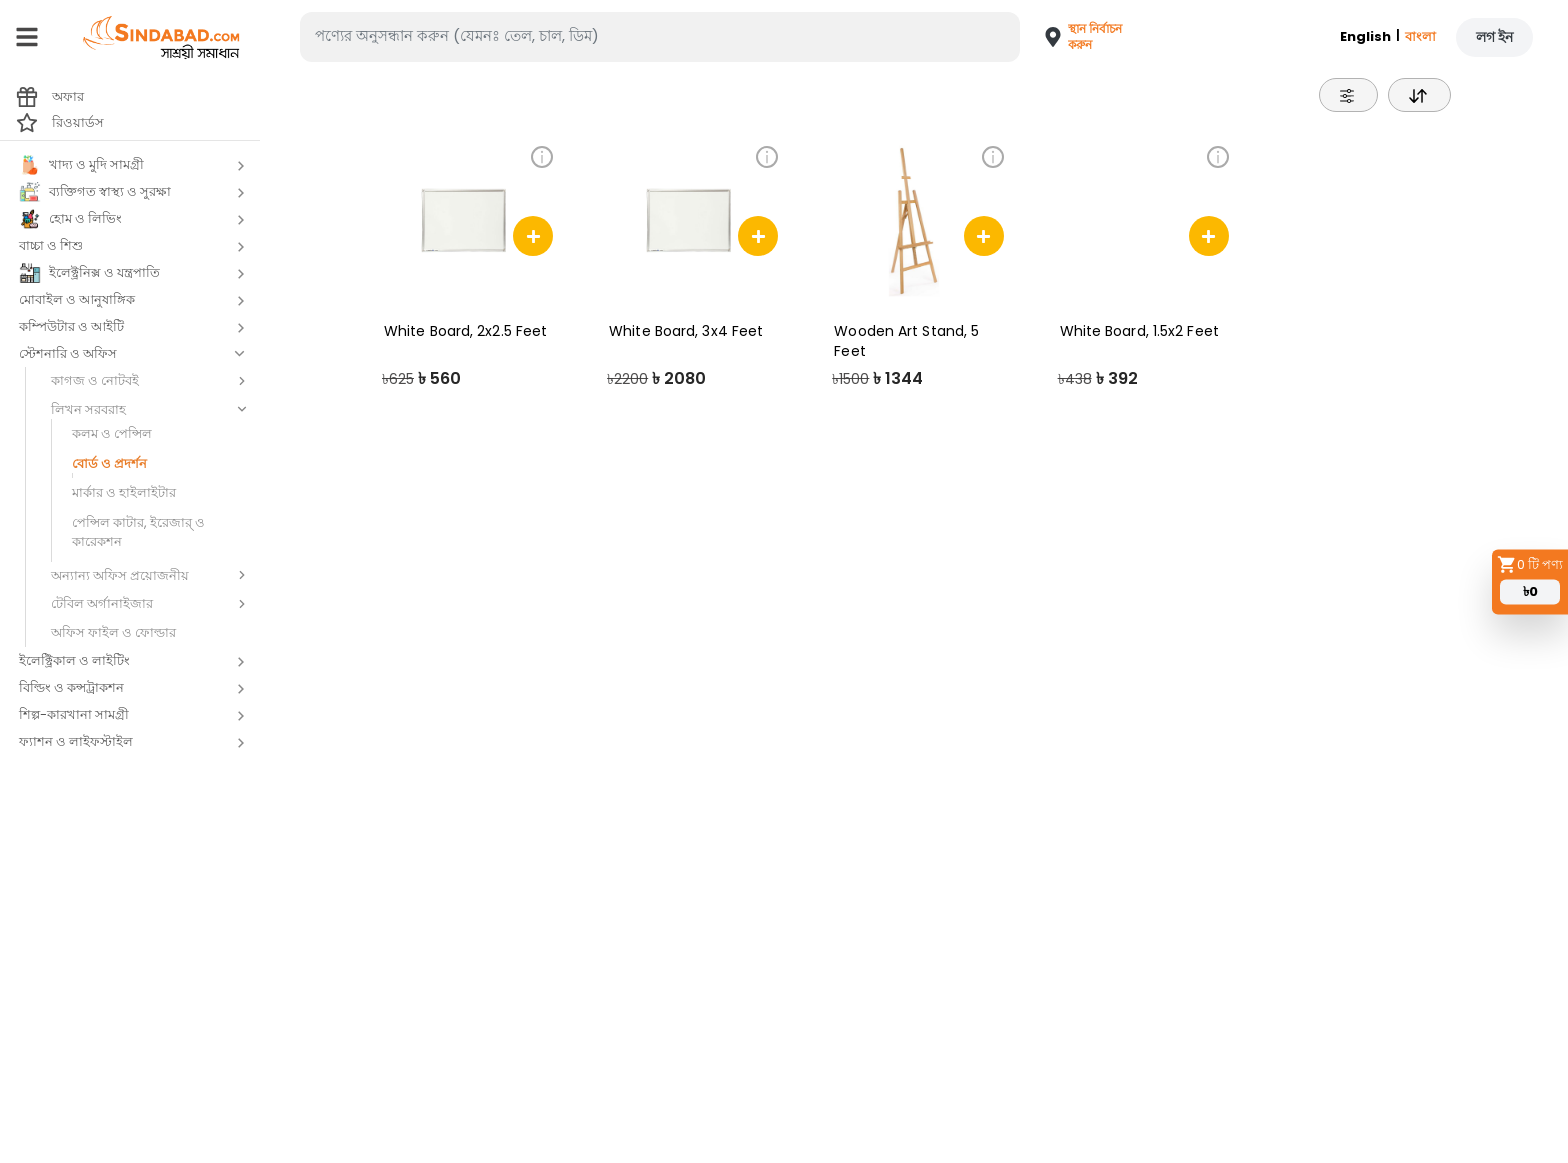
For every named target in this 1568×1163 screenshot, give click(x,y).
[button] (1076, 37)
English (1365, 36)
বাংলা (1420, 36)
